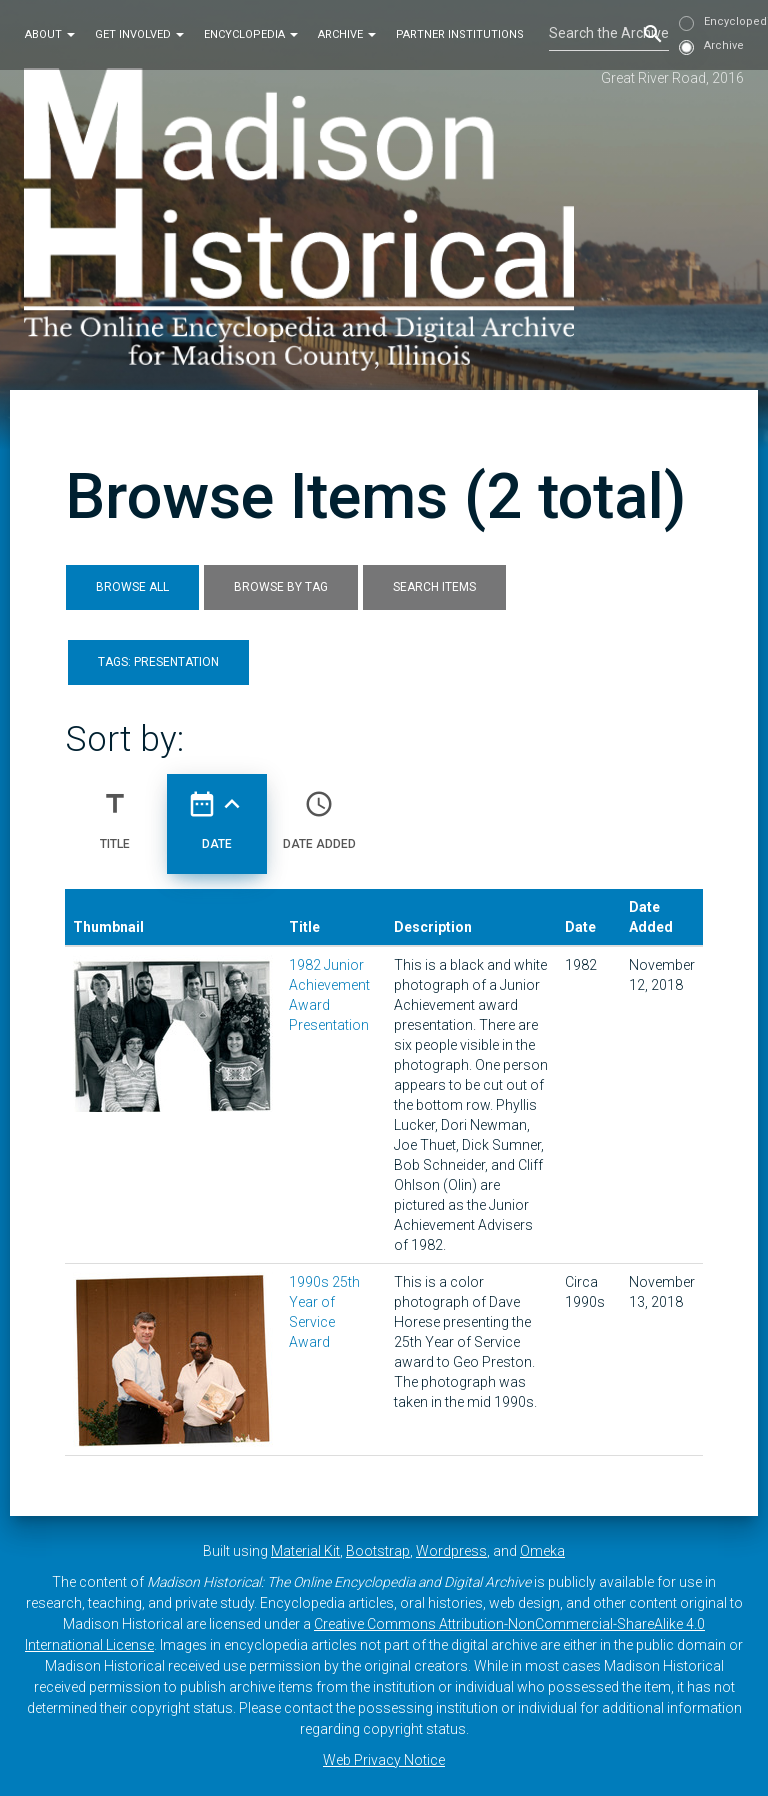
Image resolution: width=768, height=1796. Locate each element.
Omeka (542, 1551)
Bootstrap (378, 1551)
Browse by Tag (281, 587)
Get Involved (139, 33)
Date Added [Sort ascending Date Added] (319, 812)
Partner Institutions (460, 33)
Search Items (434, 587)
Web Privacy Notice (384, 1760)
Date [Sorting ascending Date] (217, 812)
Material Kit (305, 1551)
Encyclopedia (251, 33)
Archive (347, 33)
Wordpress (451, 1551)
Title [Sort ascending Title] (115, 812)
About (50, 33)
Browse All (132, 587)
